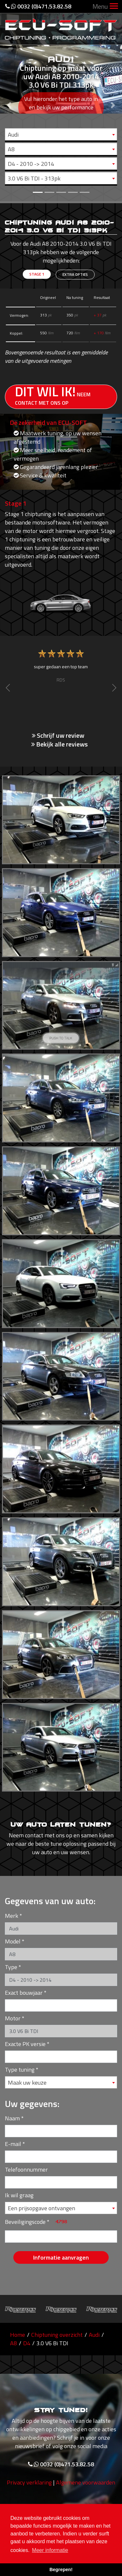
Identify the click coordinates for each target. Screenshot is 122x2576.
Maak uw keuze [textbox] (27, 2082)
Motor (12, 2018)
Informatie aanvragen (61, 2257)
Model (12, 1941)
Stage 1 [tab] (36, 274)
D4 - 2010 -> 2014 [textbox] (31, 163)
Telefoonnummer (26, 2169)
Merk (11, 1915)
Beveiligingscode (25, 2221)
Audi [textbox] (13, 134)
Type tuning (19, 2069)
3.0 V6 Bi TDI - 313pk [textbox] (34, 178)
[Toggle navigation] (114, 6)
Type (11, 1967)
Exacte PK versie (25, 2044)
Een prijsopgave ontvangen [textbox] (41, 2208)
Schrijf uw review (58, 735)
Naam (12, 2118)
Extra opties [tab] (75, 274)
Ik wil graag (19, 2195)
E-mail (13, 2143)
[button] (9, 100)
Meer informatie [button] (50, 2550)
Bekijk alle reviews (59, 744)
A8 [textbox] (11, 149)
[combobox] (61, 134)
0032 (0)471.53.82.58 (38, 6)
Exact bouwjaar (24, 1992)
